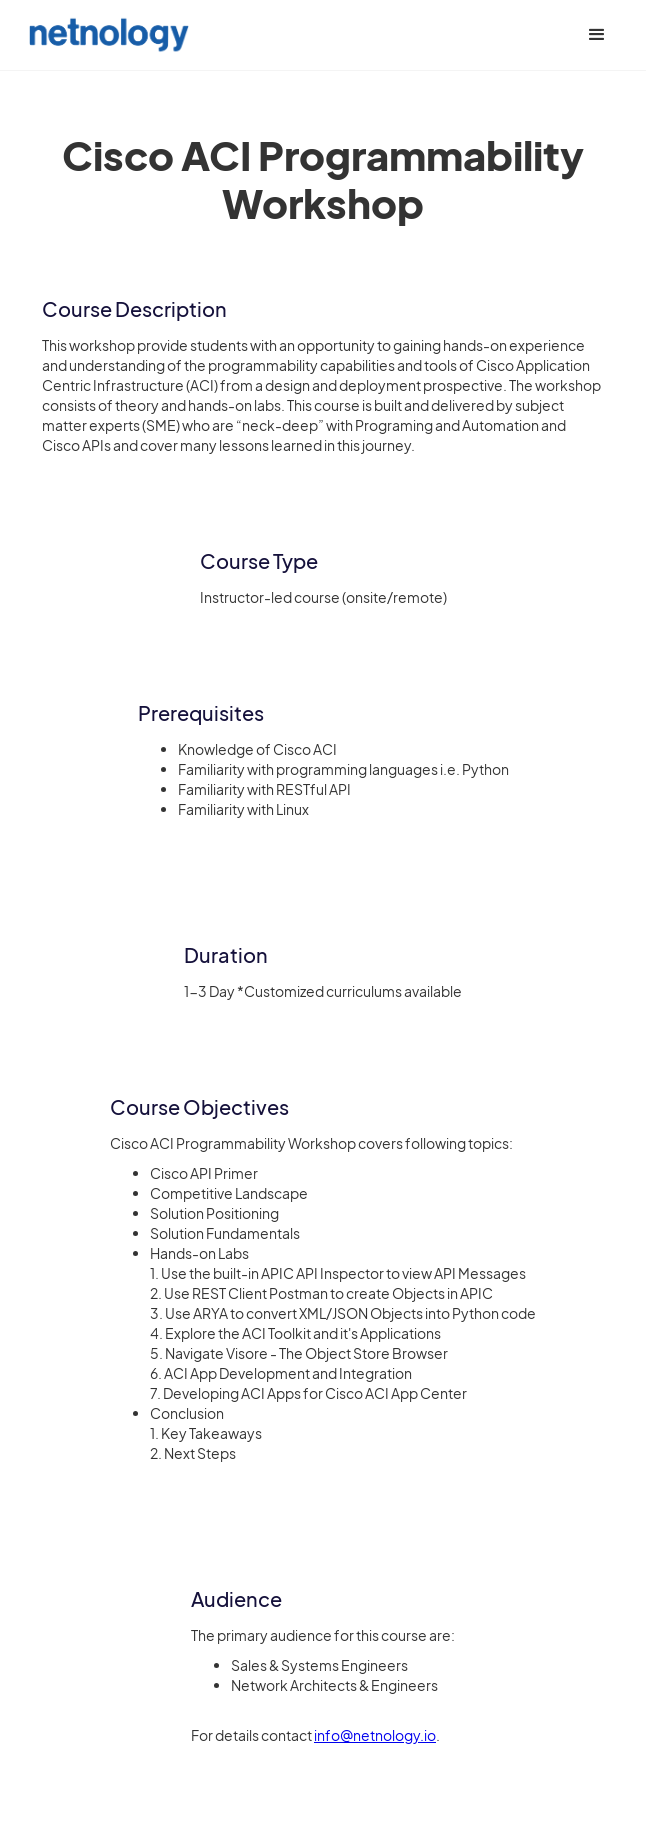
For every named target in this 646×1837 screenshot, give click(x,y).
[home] (104, 34)
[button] (597, 35)
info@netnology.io (375, 1735)
